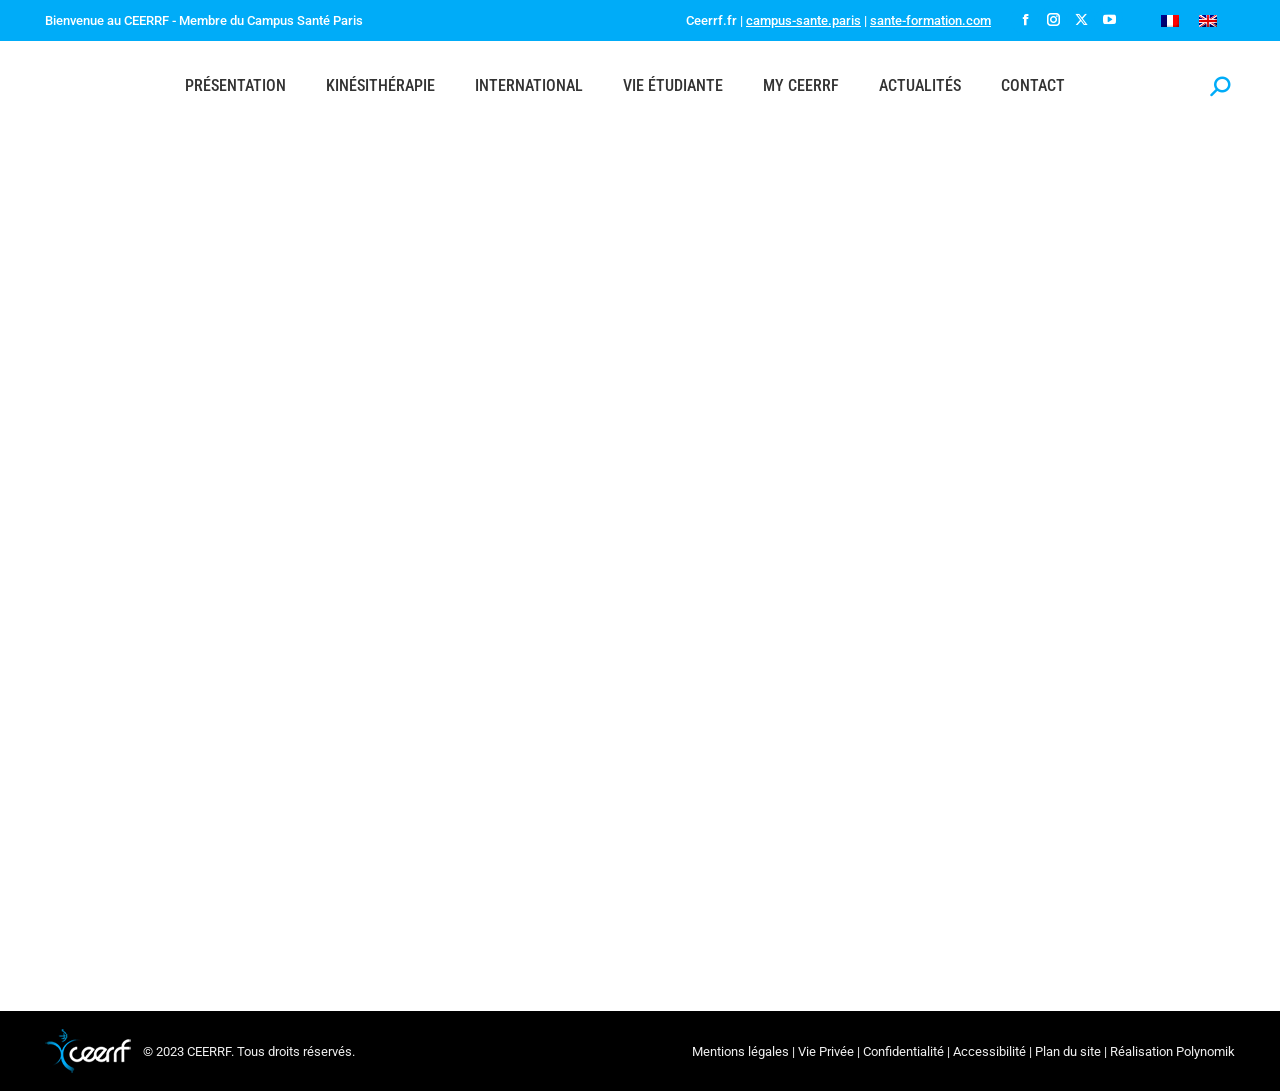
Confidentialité (903, 1051)
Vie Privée (826, 1051)
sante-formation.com (930, 20)
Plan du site (1068, 1051)
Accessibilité (989, 1051)
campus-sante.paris (803, 20)
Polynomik (1205, 1051)
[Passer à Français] (1170, 20)
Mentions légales (740, 1051)
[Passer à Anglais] (1208, 20)
